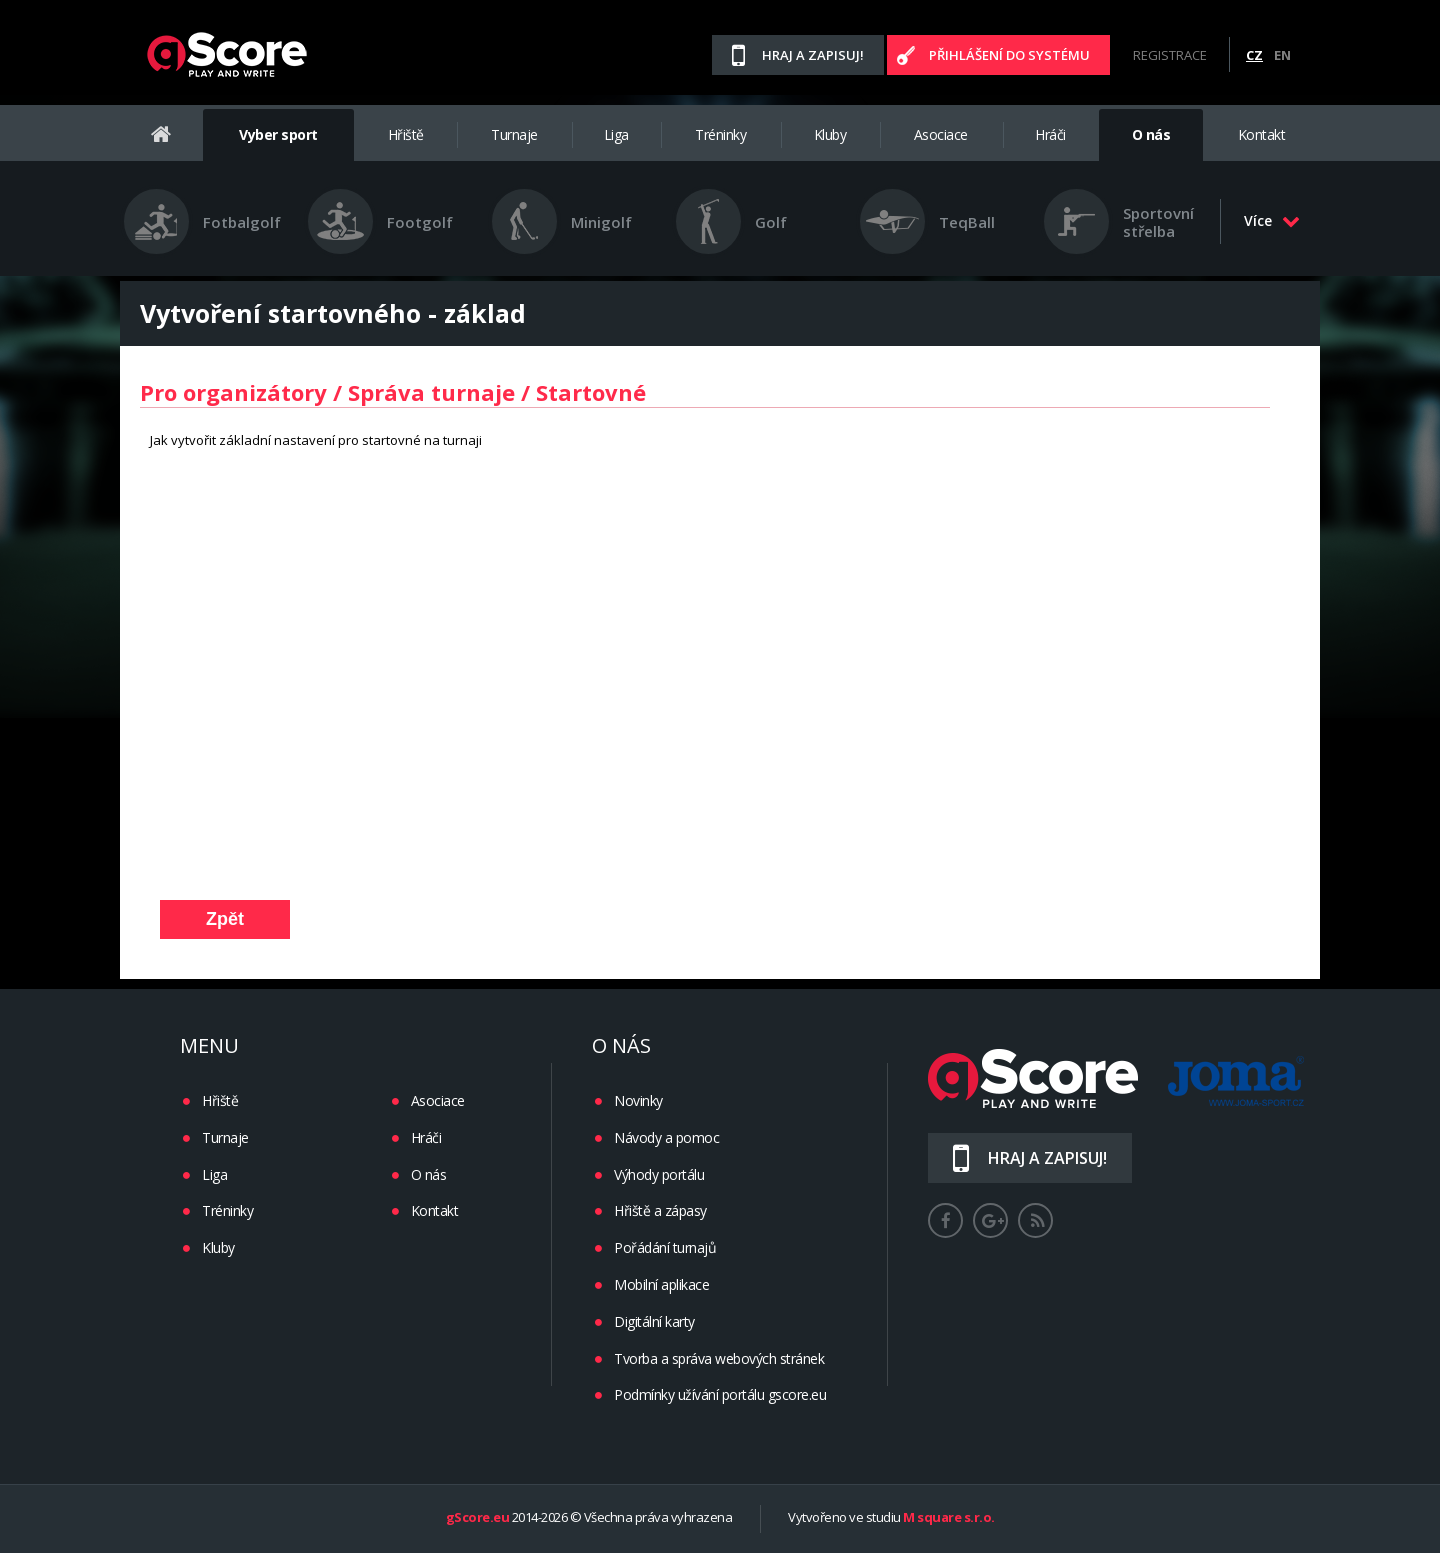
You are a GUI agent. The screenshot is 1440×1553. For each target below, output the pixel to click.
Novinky (638, 1100)
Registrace (1170, 55)
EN (1282, 55)
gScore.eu (478, 1518)
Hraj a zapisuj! (813, 55)
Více (1272, 220)
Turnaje (514, 134)
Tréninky (720, 134)
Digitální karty (654, 1321)
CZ (1254, 55)
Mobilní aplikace (661, 1284)
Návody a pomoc (666, 1137)
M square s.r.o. (949, 1518)
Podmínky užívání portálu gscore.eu (720, 1394)
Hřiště (406, 134)
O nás (1151, 134)
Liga (616, 134)
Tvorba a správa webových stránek (719, 1358)
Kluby (830, 134)
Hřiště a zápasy (660, 1210)
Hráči (1050, 134)
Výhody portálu (659, 1174)
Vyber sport (278, 134)
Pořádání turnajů (665, 1247)
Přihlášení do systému (1009, 55)
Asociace (941, 134)
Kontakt (1262, 134)
